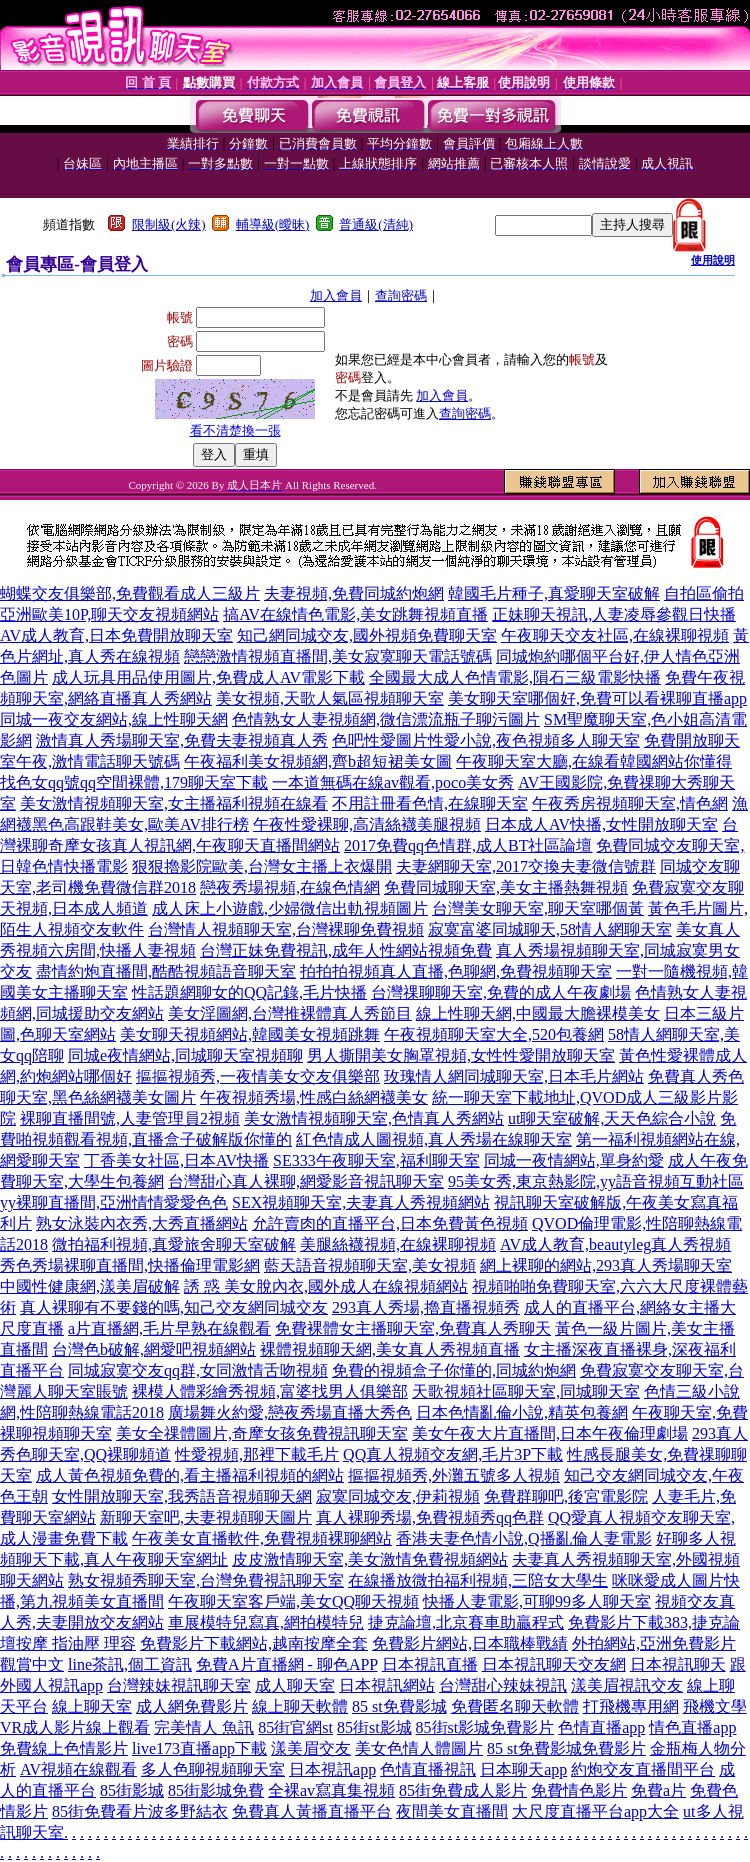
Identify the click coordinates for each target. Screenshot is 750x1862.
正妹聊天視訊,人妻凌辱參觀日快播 (614, 614)
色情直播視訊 (428, 1769)
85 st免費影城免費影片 (566, 1748)
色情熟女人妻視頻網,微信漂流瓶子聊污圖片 (386, 719)
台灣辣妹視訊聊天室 (179, 1685)
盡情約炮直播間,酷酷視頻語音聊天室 (166, 971)
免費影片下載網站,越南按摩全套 (254, 1643)
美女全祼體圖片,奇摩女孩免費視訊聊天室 (262, 1433)
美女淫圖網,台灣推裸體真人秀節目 (290, 1013)
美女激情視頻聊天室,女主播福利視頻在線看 (174, 803)
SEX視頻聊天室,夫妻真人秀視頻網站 (361, 1202)
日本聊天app (523, 1769)
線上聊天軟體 (300, 1706)
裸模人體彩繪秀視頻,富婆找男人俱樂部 (270, 1391)
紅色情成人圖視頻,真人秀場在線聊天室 (434, 1139)
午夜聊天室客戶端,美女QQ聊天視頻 (293, 1601)
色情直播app (601, 1727)
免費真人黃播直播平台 (312, 1811)
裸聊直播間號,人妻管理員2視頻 (130, 1118)
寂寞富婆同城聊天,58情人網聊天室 (550, 929)
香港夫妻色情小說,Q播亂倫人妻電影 (524, 1538)
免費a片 (658, 1790)
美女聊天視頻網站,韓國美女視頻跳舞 (250, 1034)
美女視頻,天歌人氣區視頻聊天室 (330, 698)
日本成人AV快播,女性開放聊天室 (601, 824)
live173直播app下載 (199, 1748)
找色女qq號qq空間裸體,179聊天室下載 (134, 782)
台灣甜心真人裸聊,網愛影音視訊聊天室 (306, 1181)
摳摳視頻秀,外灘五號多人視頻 (454, 1475)
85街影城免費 (216, 1790)
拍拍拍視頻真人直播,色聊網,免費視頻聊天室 (456, 971)
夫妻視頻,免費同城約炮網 (354, 593)
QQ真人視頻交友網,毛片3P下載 (453, 1454)
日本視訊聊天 (678, 1664)
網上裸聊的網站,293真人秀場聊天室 (606, 1265)
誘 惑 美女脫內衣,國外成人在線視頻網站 (326, 1286)
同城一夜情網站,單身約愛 (574, 1160)
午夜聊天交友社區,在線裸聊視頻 (615, 635)
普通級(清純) (376, 224)
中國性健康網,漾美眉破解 (90, 1286)
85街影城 (132, 1790)
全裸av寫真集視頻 (331, 1790)
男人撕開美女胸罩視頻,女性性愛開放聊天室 (461, 1055)
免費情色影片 (579, 1790)
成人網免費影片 (192, 1706)
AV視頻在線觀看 (78, 1769)
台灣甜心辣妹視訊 (503, 1685)
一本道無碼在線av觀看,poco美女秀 (393, 782)
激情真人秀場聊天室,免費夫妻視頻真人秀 (182, 740)
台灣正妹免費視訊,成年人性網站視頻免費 (346, 950)
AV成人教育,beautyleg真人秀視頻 (615, 1244)
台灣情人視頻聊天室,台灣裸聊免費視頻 (286, 929)
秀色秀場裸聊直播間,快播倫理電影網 (130, 1265)
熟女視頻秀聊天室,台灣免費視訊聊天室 (206, 1580)
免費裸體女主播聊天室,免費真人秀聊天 (413, 1328)
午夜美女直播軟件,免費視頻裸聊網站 (262, 1538)
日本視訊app (332, 1769)
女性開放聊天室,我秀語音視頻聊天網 (182, 1496)
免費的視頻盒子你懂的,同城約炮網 (454, 1370)
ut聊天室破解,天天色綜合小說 (612, 1118)
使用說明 (713, 260)
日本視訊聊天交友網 (554, 1664)
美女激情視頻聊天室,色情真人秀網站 (374, 1118)
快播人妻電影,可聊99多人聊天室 (537, 1601)
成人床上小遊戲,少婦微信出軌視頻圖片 (290, 908)
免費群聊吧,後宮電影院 (566, 1496)
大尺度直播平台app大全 (595, 1811)
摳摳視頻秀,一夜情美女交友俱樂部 (258, 1076)
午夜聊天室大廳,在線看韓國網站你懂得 (594, 761)
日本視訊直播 (430, 1664)
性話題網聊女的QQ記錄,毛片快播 (249, 992)
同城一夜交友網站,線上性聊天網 (114, 719)
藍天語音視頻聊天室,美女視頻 (370, 1265)
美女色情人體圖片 (419, 1748)
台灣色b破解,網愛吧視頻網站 (154, 1349)
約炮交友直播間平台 (643, 1769)
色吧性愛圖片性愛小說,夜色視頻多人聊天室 (486, 740)
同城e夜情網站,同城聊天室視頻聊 (185, 1055)
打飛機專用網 (631, 1706)
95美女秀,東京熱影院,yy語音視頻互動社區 (596, 1181)
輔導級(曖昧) (273, 224)
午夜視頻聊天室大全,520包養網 (494, 1034)
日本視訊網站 (387, 1685)
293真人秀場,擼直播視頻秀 (426, 1307)
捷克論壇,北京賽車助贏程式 (466, 1622)
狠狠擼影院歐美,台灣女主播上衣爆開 (262, 866)
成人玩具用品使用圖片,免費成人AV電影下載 (208, 677)
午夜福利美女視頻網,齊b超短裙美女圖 (318, 761)
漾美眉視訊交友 (627, 1685)
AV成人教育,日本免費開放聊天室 (116, 635)
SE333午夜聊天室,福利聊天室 (376, 1160)
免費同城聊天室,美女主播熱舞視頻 (506, 887)
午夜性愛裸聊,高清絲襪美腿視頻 (367, 824)
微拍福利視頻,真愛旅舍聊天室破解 (174, 1244)
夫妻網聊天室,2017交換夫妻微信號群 (526, 866)
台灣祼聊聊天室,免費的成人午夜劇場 (501, 992)
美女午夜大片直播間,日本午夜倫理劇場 (550, 1433)
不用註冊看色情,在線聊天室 (430, 803)
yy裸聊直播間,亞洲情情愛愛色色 (114, 1202)
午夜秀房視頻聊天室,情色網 (630, 803)
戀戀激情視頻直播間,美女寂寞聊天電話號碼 (338, 656)
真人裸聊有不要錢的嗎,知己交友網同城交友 (174, 1307)
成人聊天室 (295, 1685)
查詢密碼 (401, 295)
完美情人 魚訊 (204, 1727)
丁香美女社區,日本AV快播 (176, 1160)
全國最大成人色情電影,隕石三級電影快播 (515, 677)
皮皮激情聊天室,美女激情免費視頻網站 (370, 1559)
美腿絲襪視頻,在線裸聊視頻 (398, 1244)
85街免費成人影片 (463, 1790)
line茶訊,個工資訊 (130, 1664)
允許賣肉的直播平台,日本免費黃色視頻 (390, 1223)
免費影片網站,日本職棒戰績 (470, 1643)
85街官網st (295, 1727)
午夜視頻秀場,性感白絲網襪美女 (314, 1097)
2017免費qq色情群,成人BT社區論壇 (468, 845)
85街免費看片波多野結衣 (140, 1811)
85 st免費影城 (399, 1706)
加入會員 (336, 295)
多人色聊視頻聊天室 (213, 1769)
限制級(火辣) (169, 224)
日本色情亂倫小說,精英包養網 (522, 1412)
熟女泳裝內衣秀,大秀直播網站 (142, 1223)
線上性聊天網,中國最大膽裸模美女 (538, 1013)
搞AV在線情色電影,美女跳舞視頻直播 (355, 614)
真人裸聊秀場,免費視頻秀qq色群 (430, 1517)
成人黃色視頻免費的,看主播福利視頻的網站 (190, 1475)
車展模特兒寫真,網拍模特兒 (266, 1622)
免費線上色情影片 (64, 1748)
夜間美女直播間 (452, 1811)
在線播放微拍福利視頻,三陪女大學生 (478, 1580)
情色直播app (692, 1727)
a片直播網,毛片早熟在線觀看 (169, 1328)
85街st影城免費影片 (485, 1727)
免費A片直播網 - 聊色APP (287, 1664)
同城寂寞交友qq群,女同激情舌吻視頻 (198, 1370)
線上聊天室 (92, 1706)
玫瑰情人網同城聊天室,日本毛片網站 (514, 1076)
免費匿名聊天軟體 (515, 1706)
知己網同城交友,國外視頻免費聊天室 (367, 635)
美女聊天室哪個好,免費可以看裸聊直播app (597, 698)
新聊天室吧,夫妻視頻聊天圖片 (206, 1517)
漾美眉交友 (311, 1748)
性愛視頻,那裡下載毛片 (257, 1454)
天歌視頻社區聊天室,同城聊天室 (526, 1391)
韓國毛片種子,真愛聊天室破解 (554, 593)
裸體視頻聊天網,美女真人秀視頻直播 (390, 1349)
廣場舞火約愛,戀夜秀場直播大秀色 (290, 1412)
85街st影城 (374, 1727)
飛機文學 (715, 1706)
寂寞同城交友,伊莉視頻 (398, 1496)
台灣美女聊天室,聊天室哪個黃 (538, 908)
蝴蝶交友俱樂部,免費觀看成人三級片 (130, 593)
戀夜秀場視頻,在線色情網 (290, 887)
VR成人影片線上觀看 (75, 1727)
